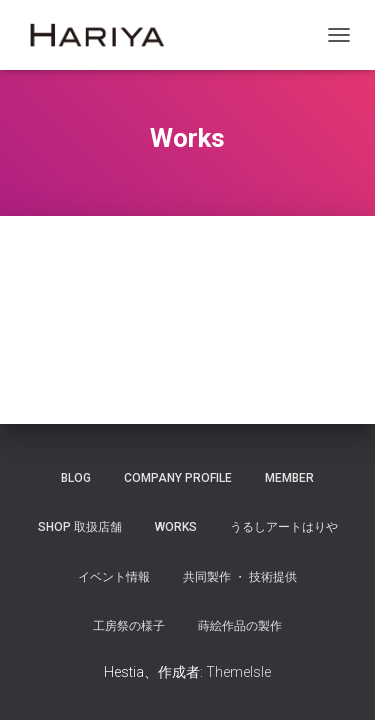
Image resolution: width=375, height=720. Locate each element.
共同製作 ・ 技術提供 (240, 577)
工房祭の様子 (129, 626)
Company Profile (178, 478)
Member (289, 478)
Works (176, 527)
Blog (76, 478)
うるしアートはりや (284, 527)
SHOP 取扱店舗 (80, 527)
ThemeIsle (238, 672)
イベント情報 (114, 577)
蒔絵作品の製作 (240, 626)
